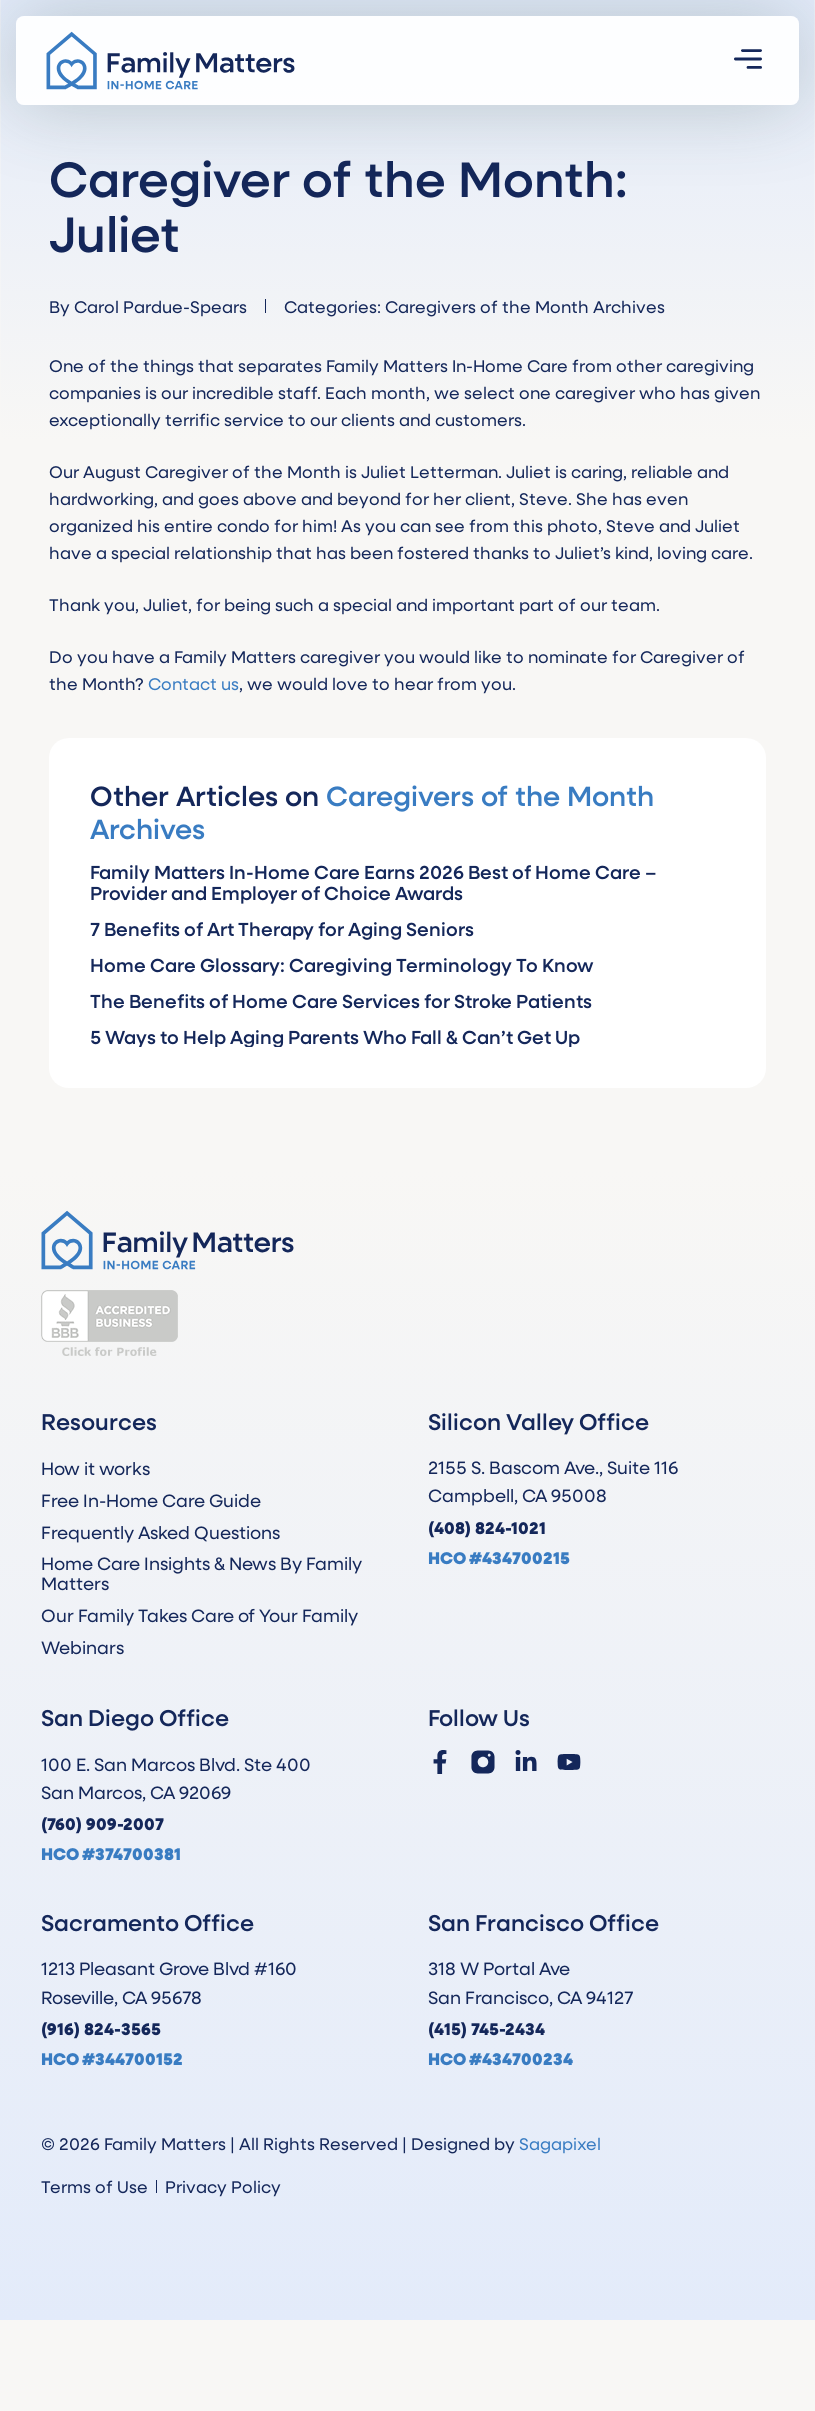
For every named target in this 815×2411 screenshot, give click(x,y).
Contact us (193, 683)
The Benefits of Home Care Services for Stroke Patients (341, 1000)
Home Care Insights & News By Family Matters (201, 1573)
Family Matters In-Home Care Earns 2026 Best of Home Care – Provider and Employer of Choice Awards (373, 882)
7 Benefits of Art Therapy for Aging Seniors (282, 928)
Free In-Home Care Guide (151, 1500)
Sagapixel (560, 2143)
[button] (748, 60)
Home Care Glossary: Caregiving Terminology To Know (342, 964)
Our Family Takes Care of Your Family (199, 1615)
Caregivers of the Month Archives (525, 306)
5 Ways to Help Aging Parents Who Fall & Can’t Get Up (335, 1036)
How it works (95, 1468)
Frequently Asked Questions (160, 1532)
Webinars (82, 1647)
